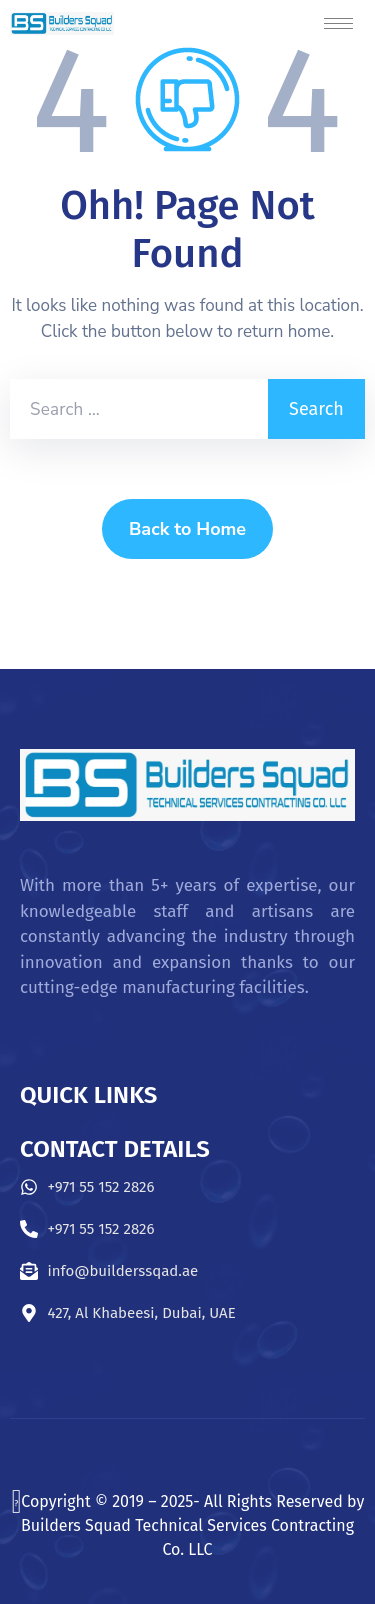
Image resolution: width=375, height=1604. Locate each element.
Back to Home (187, 529)
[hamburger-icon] (338, 23)
